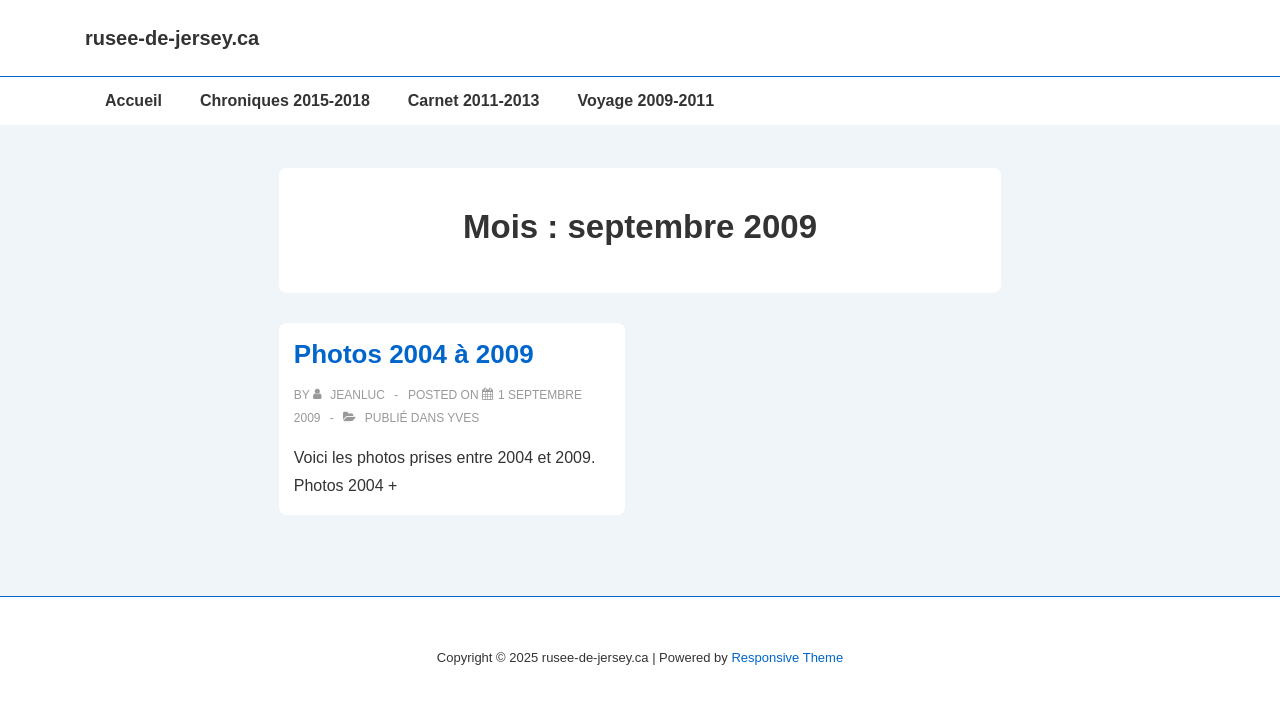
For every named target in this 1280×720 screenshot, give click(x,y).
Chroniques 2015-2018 (285, 100)
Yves (463, 418)
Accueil (133, 100)
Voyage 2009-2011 (645, 100)
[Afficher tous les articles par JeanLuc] (350, 395)
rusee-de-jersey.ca (172, 38)
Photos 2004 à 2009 (414, 354)
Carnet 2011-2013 (474, 100)
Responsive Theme (787, 657)
